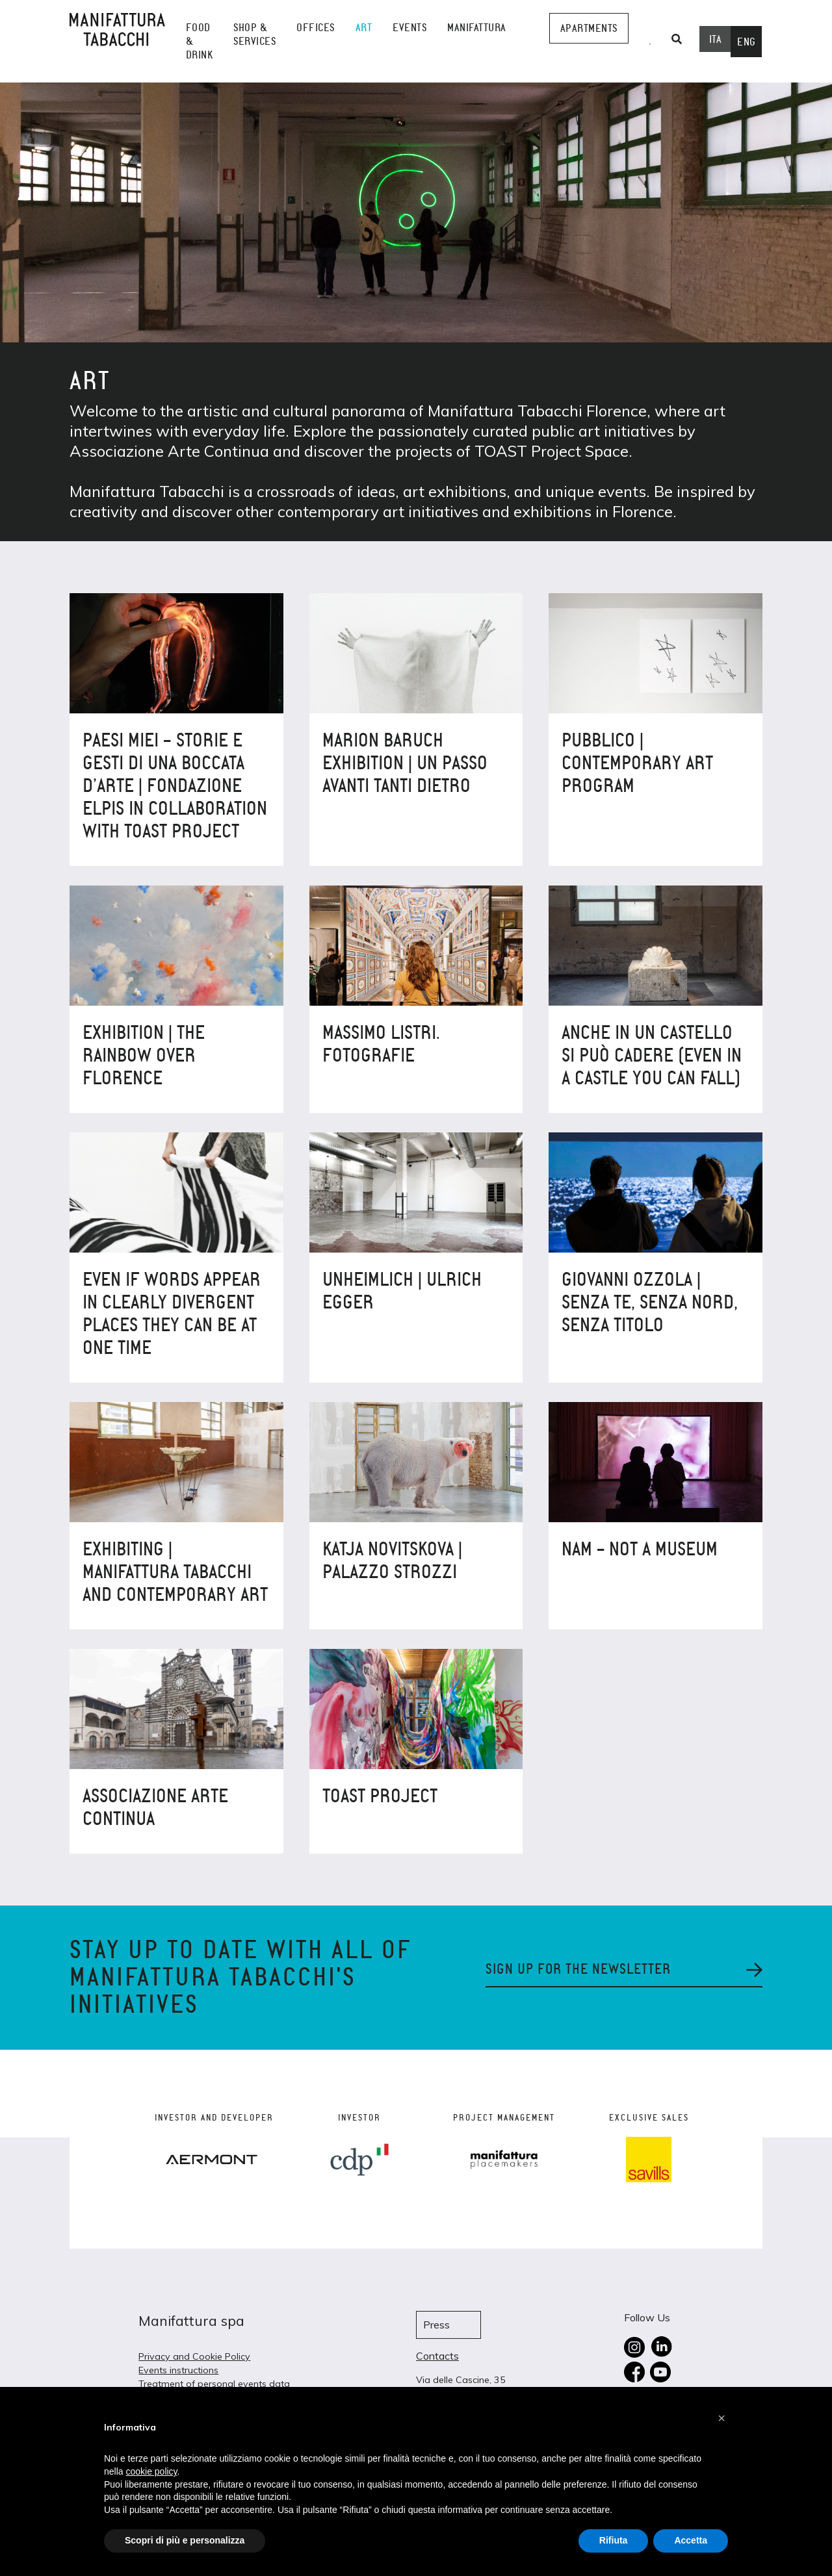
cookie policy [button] (151, 2471)
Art (364, 27)
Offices (315, 27)
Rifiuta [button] (613, 2540)
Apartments (589, 28)
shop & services (254, 34)
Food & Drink (199, 41)
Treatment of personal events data (214, 2384)
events (409, 27)
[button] (721, 2418)
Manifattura (476, 27)
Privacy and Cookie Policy (194, 2356)
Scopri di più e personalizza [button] (184, 2540)
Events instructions (178, 2370)
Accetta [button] (690, 2540)
